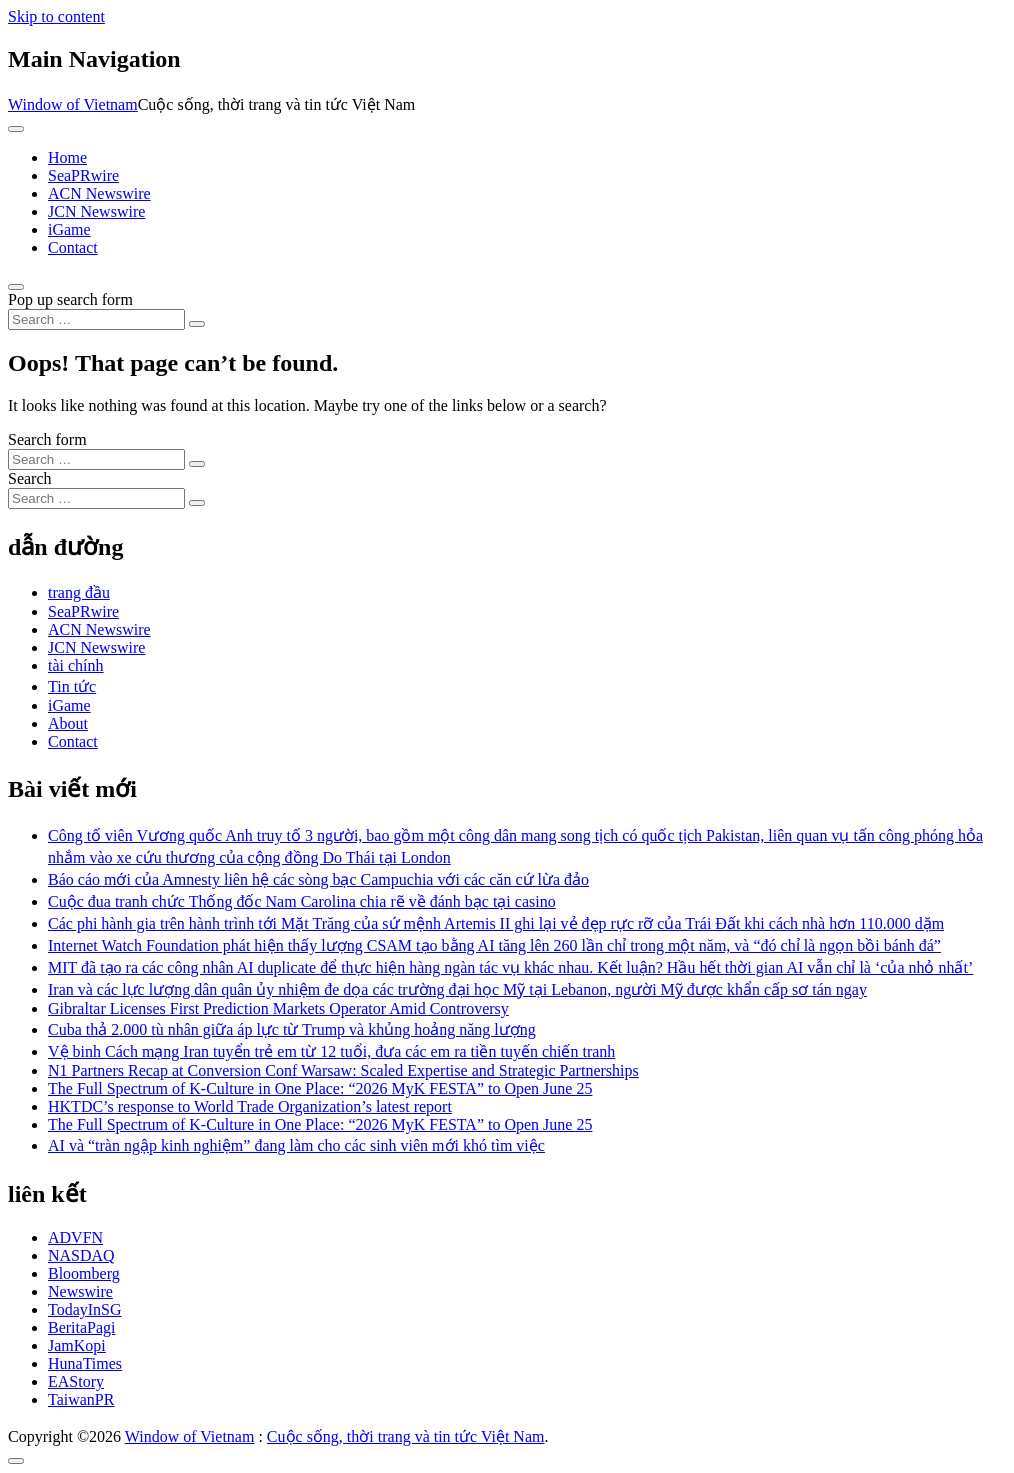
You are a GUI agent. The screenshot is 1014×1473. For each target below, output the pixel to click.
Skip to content (56, 16)
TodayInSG (85, 1309)
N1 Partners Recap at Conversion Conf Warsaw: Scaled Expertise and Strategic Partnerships (343, 1070)
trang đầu (79, 592)
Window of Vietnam (73, 104)
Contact (73, 247)
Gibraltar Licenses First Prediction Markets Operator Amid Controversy (278, 1008)
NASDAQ (81, 1255)
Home (67, 157)
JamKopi (77, 1345)
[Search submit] (197, 324)
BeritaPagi (82, 1327)
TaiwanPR (81, 1399)
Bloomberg (84, 1273)
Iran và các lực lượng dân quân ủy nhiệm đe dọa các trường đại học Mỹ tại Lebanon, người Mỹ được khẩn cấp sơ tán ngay (457, 989)
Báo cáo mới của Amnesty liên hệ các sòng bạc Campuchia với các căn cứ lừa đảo (318, 879)
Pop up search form (70, 299)
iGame (69, 229)
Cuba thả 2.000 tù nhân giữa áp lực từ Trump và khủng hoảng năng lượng (292, 1029)
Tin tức (72, 686)
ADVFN (75, 1237)
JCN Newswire (96, 211)
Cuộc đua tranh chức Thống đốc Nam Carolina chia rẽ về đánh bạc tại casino (302, 901)
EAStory (76, 1381)
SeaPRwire (83, 175)
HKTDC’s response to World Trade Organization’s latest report (250, 1106)
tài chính (76, 665)
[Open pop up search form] (16, 287)
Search (30, 478)
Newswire (80, 1291)
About (68, 723)
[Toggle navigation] (16, 129)
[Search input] (96, 319)
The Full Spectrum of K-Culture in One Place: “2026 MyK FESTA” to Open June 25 (320, 1088)
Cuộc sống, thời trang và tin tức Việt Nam (406, 1436)
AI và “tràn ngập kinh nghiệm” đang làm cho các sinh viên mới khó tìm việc (296, 1145)
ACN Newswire (99, 193)
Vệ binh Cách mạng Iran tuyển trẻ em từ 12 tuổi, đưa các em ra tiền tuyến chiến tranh (331, 1051)
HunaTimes (85, 1363)
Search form (47, 439)
